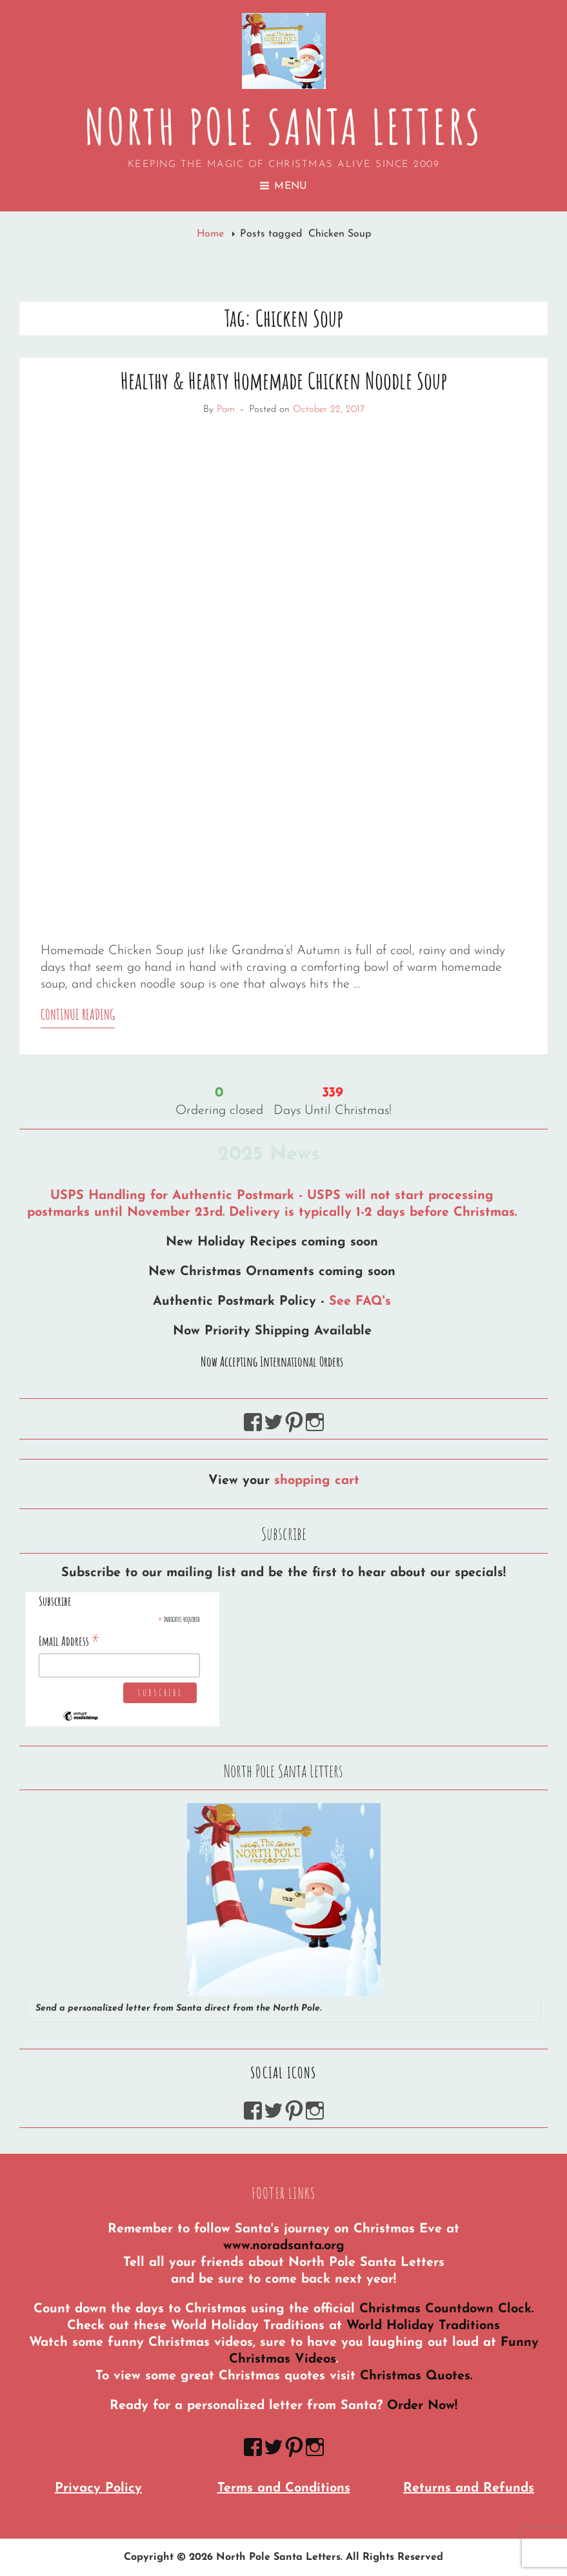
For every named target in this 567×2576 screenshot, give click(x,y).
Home (212, 234)
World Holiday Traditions (423, 2325)
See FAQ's (360, 1301)
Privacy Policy (98, 2488)
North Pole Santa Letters (283, 126)
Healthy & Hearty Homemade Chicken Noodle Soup (284, 380)
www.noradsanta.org (283, 2245)
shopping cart (316, 1480)
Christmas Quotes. (416, 2376)
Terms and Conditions (283, 2488)
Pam (226, 410)
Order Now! (422, 2405)
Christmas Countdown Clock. (446, 2309)
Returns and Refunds (468, 2488)
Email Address (69, 1641)
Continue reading (78, 1017)
